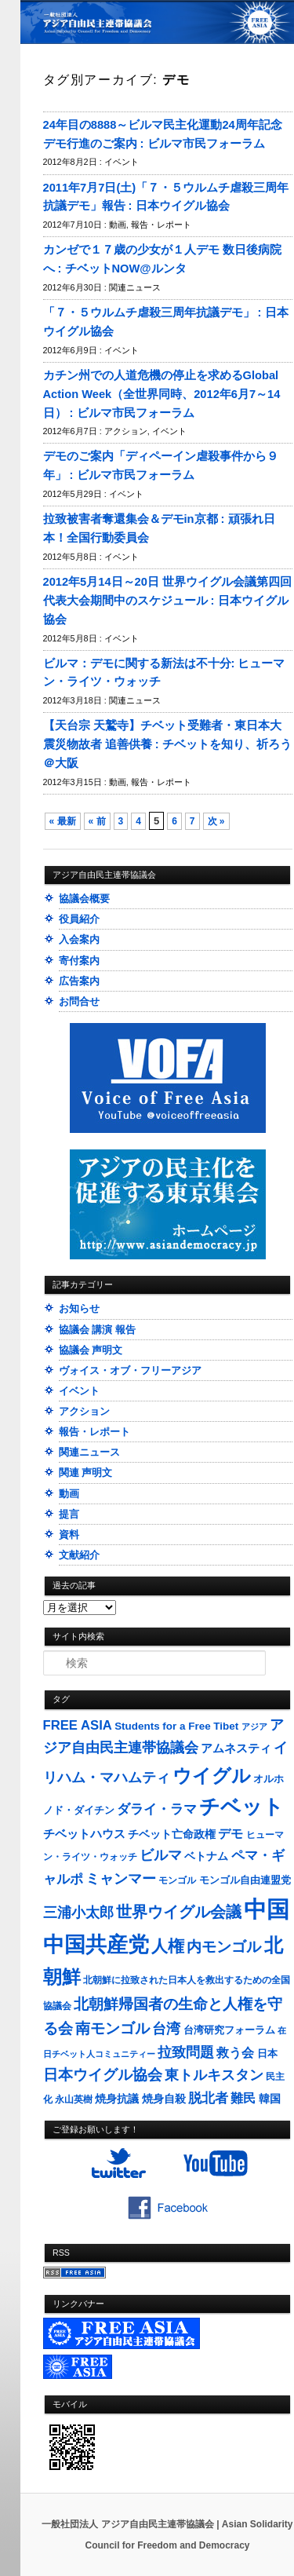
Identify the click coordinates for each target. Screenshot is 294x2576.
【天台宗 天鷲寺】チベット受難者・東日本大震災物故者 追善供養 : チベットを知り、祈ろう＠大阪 (167, 744)
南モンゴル (112, 2028)
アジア (254, 1726)
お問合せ (79, 1001)
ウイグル (211, 1775)
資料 (69, 1534)
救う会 (235, 2052)
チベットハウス (84, 1833)
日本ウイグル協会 (102, 2074)
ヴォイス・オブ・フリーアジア (130, 1370)
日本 (267, 2053)
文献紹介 (79, 1555)
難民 (243, 2098)
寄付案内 (79, 960)
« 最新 (62, 821)
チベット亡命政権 (172, 1834)
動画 (117, 224)
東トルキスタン (214, 2075)
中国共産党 (96, 1945)
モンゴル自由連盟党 (245, 1880)
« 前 (97, 821)
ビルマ (161, 1855)
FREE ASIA (77, 1725)
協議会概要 (84, 898)
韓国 (270, 2098)
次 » (216, 821)
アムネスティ (236, 1748)
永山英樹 (74, 2099)
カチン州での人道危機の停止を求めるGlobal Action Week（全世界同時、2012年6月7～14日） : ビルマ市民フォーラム (162, 394)
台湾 (166, 2029)
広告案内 (79, 981)
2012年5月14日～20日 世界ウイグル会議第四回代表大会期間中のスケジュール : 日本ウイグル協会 (167, 600)
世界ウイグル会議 (178, 1911)
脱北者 (208, 2098)
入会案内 (79, 939)
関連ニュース (135, 287)
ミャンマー (120, 1878)
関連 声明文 (86, 1472)
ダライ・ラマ (157, 1809)
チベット (241, 1807)
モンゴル (177, 1880)
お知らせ (79, 1308)
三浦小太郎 (78, 1912)
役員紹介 (79, 919)
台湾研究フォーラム (229, 2030)
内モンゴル (224, 1946)
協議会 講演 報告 (97, 1330)
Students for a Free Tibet (176, 1726)
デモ (230, 1833)
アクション (125, 431)
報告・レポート (161, 224)
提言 (69, 1514)
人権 (167, 1946)
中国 (266, 1909)
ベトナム (206, 1856)
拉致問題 (186, 2052)
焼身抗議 (117, 2099)
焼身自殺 (164, 2099)
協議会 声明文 (91, 1350)
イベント (121, 161)
